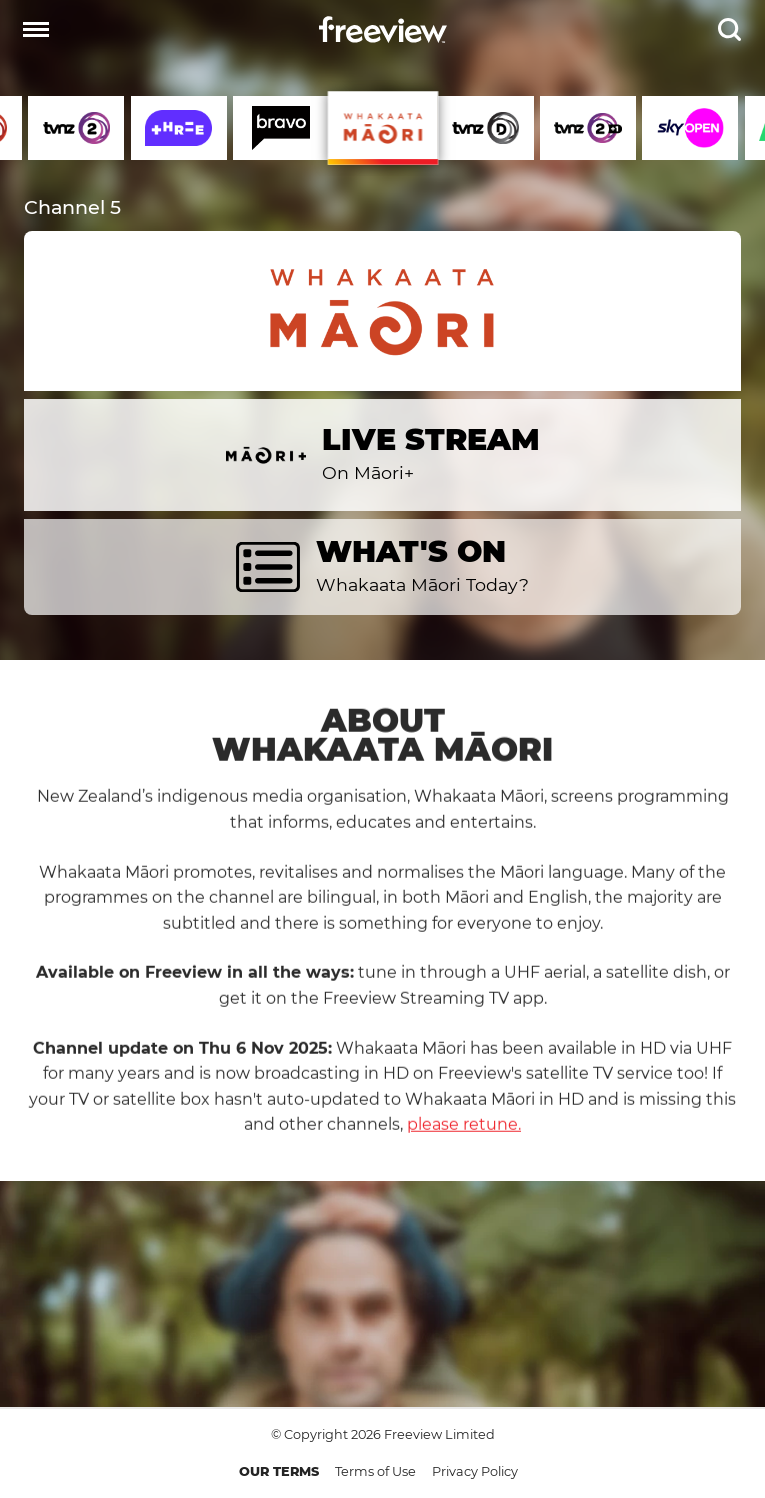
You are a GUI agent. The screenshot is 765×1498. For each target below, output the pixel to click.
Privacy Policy (475, 1471)
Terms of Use (375, 1471)
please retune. (464, 1141)
